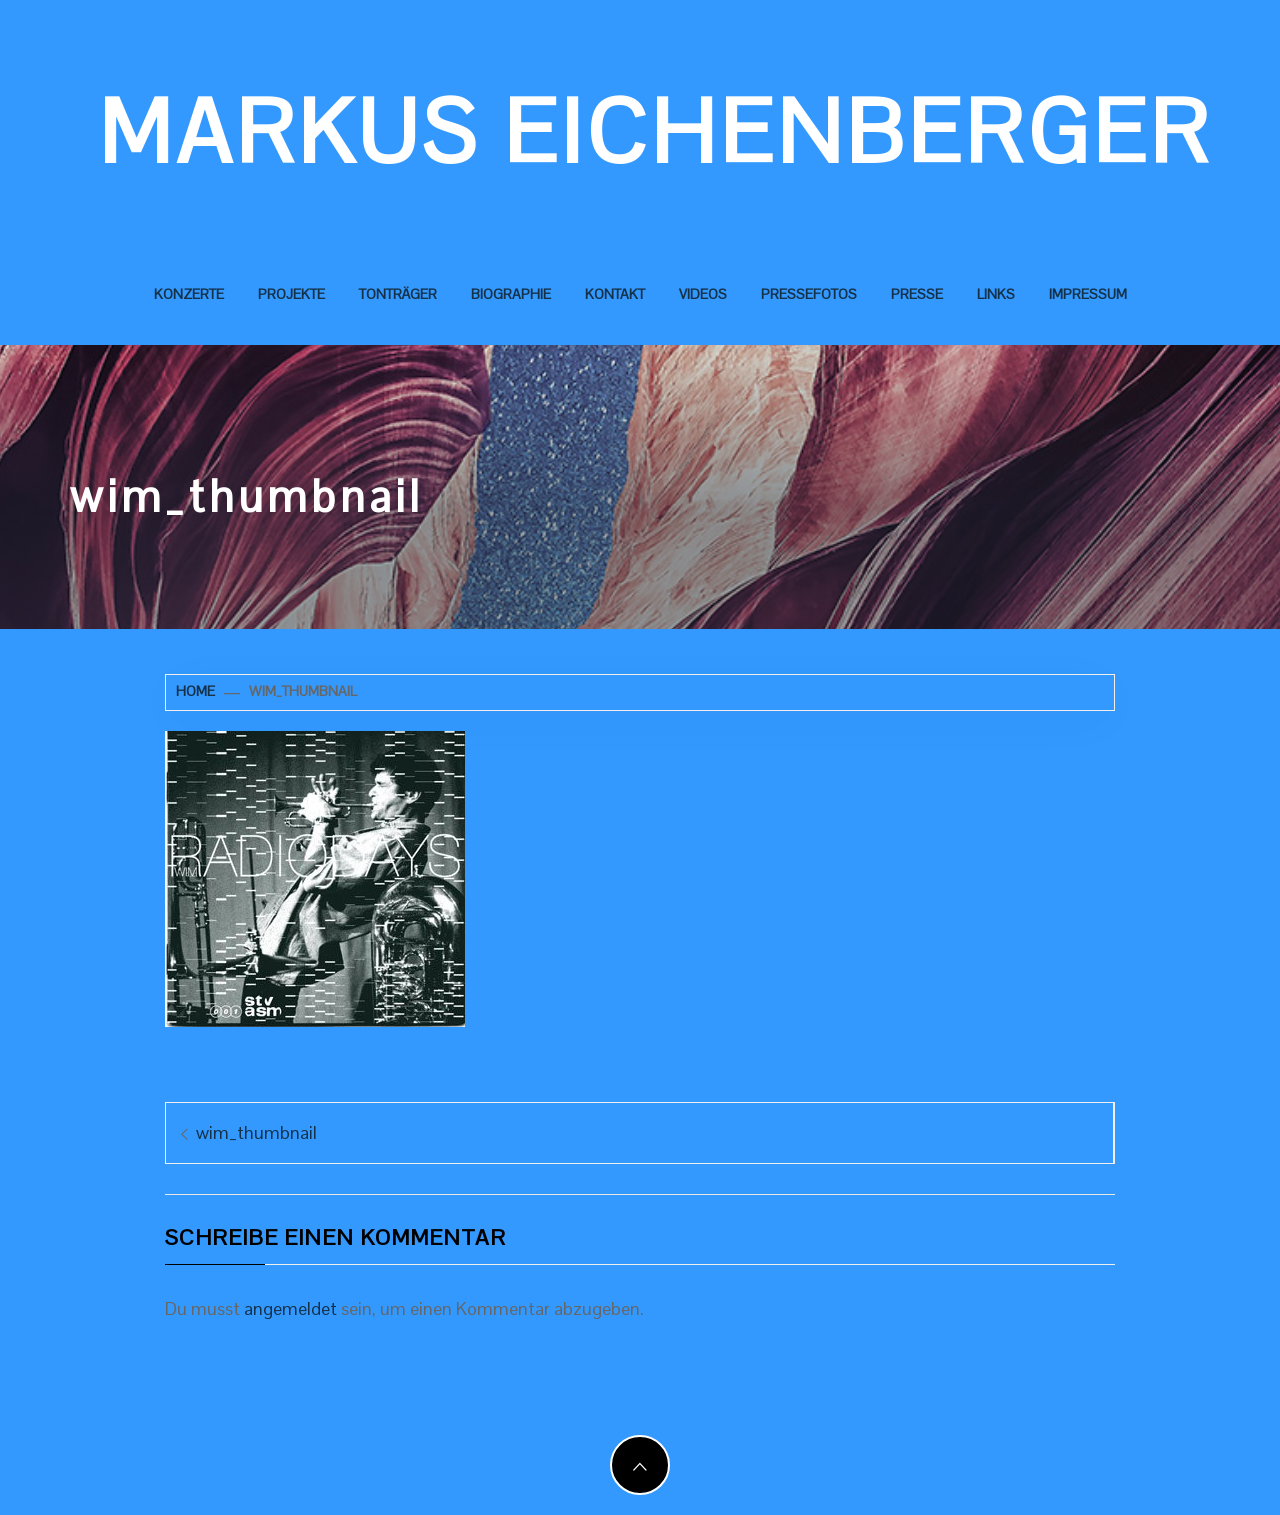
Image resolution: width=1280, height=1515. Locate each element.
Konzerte (189, 294)
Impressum (1088, 294)
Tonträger (398, 294)
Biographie (511, 294)
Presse (917, 294)
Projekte (291, 294)
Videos (703, 294)
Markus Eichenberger (655, 132)
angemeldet (290, 1308)
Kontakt (615, 294)
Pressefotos (809, 294)
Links (996, 294)
